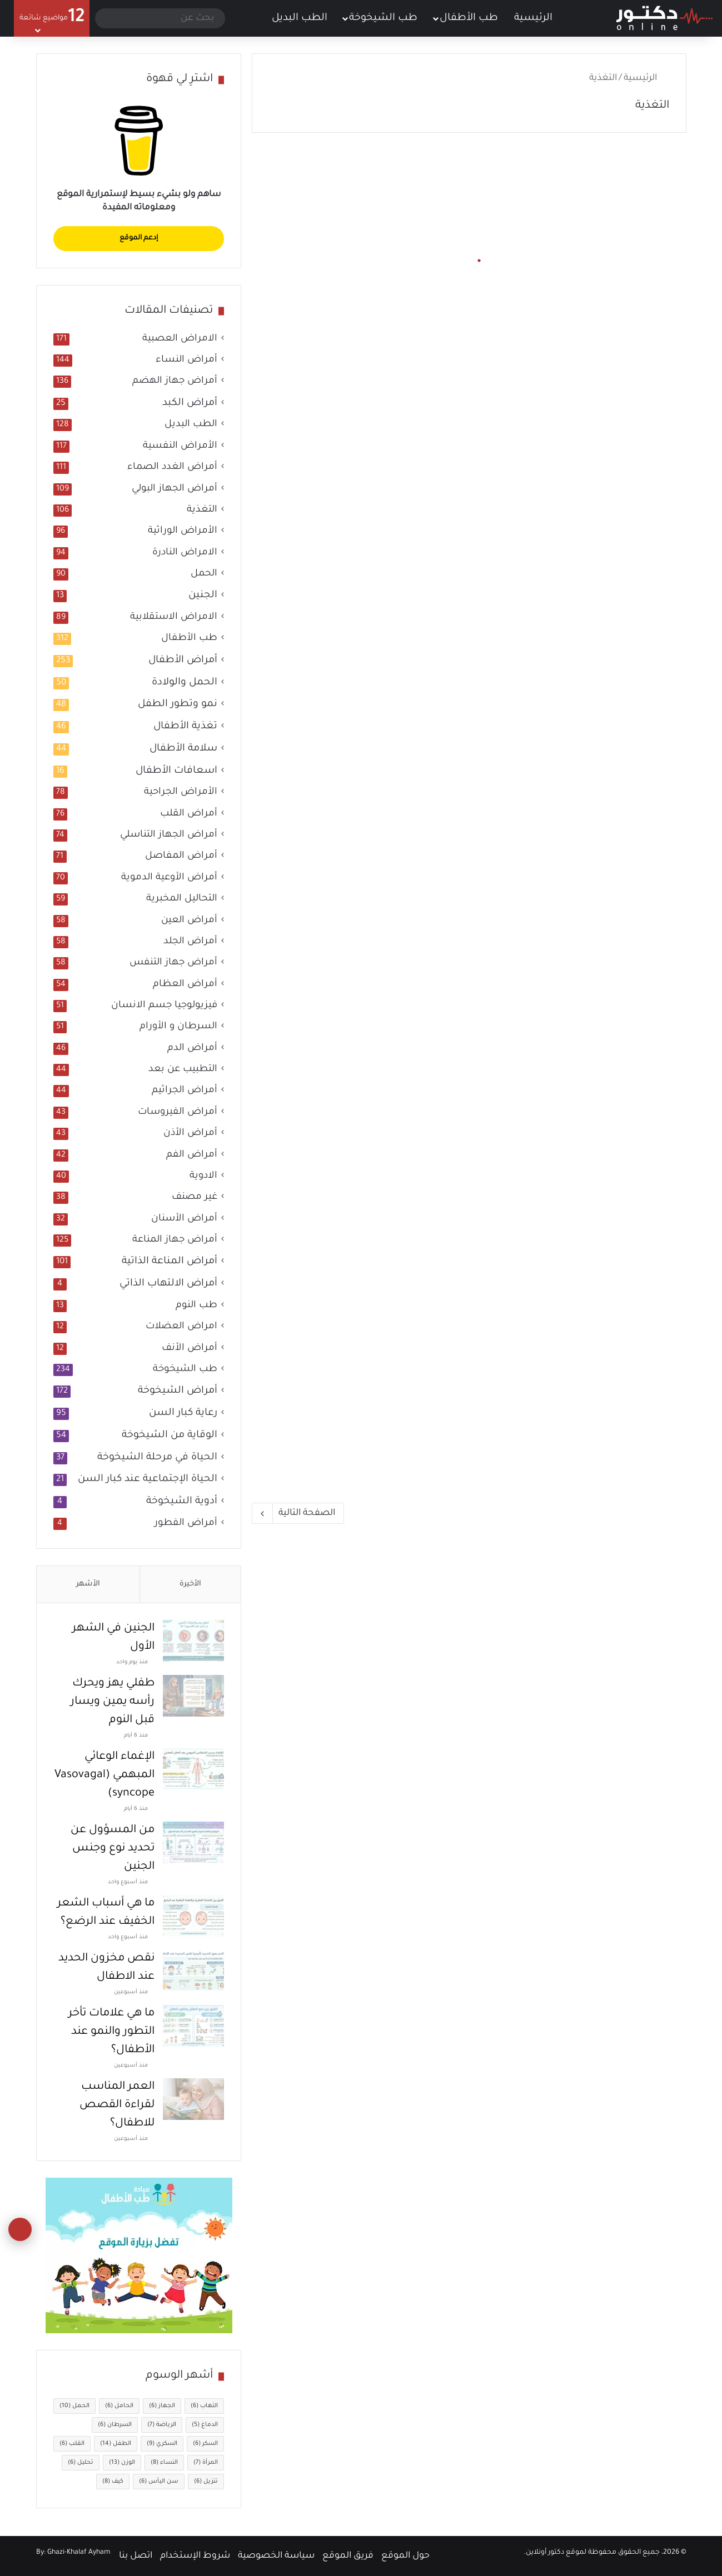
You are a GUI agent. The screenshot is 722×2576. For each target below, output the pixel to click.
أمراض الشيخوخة (177, 1391)
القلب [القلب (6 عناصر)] (71, 2443)
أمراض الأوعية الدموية (169, 878)
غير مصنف (194, 1197)
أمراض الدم (192, 1048)
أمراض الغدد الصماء (172, 467)
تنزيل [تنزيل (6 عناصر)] (206, 2481)
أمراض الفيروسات (177, 1112)
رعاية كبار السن (183, 1413)
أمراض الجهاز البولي (174, 489)
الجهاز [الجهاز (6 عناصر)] (162, 2406)
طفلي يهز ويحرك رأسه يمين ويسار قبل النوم (113, 1702)
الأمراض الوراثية (182, 531)
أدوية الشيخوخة (181, 1501)
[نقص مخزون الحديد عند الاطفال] (193, 1971)
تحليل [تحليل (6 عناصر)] (80, 2462)
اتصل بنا (135, 2556)
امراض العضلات (181, 1327)
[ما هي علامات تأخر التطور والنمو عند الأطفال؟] (193, 2026)
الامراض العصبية (179, 339)
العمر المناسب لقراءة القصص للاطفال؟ (117, 2105)
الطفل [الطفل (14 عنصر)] (115, 2443)
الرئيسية (541, 17)
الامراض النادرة (184, 553)
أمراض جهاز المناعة (174, 1240)
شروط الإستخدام (195, 2556)
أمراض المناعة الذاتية (169, 1261)
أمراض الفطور (186, 1523)
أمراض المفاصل (181, 856)
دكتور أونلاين (545, 2553)
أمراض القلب (188, 814)
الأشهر (88, 1584)
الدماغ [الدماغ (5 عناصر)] (205, 2425)
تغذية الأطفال (185, 726)
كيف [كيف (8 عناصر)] (112, 2481)
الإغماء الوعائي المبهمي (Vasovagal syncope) (104, 1775)
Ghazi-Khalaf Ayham (79, 2553)
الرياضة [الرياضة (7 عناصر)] (161, 2425)
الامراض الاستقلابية (173, 617)
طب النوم (196, 1305)
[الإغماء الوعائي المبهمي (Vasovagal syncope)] (193, 1769)
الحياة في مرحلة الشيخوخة (157, 1457)
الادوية (203, 1176)
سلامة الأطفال (183, 748)
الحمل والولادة (184, 682)
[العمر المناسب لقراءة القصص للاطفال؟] (193, 2099)
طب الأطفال (469, 18)
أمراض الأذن (190, 1133)
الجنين (202, 595)
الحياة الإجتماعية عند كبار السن (147, 1479)
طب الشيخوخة (383, 18)
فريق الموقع (348, 2556)
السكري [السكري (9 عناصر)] (162, 2443)
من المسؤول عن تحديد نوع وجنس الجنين (113, 1848)
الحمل (204, 574)
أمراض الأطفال (182, 660)
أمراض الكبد (189, 403)
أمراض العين (189, 921)
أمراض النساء (186, 360)
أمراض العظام (185, 984)
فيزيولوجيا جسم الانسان (164, 1006)
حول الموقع (405, 2556)
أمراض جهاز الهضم (174, 381)
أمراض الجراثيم (184, 1091)
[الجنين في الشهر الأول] (193, 1641)
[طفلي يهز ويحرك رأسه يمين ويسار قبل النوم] (193, 1696)
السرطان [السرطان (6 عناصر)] (115, 2425)
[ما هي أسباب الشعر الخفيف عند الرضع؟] (193, 1916)
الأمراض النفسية (180, 446)
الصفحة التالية (298, 1513)
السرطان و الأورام (178, 1027)
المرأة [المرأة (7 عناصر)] (205, 2462)
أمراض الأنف (189, 1348)
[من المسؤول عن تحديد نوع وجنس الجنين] (193, 1842)
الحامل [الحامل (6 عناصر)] (119, 2406)
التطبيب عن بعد (182, 1069)
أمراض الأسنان (184, 1219)
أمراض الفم (191, 1155)
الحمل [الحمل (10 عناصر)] (74, 2406)
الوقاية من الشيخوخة (169, 1435)
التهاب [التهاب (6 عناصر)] (204, 2406)
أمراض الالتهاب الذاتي (168, 1283)
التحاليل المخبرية (181, 899)
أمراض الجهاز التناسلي (168, 835)
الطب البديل (299, 18)
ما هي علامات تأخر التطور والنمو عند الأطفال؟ (111, 2032)
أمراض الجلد (190, 942)
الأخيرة (190, 1584)
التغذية (202, 510)
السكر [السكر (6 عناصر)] (205, 2443)
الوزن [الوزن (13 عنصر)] (122, 2462)
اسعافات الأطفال (176, 771)
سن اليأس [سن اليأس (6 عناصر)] (158, 2481)
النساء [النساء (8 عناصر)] (164, 2462)
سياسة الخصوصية (276, 2556)
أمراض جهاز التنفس (173, 963)
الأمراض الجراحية (180, 792)
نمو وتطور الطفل (177, 704)
